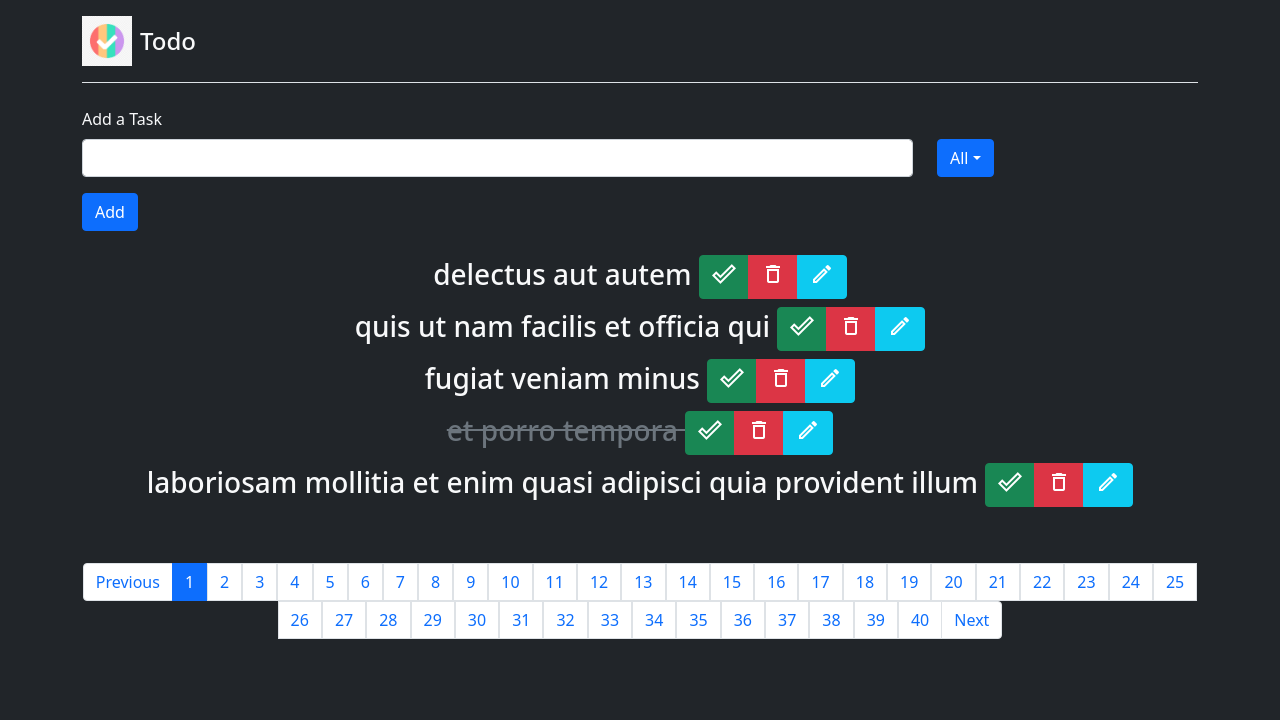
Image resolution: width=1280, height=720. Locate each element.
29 (433, 620)
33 (610, 620)
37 (787, 620)
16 (776, 582)
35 (698, 620)
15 (732, 582)
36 (743, 620)
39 (876, 620)
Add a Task (122, 119)
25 (1175, 582)
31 (521, 620)
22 (1042, 582)
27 (344, 620)
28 (388, 620)
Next (971, 620)
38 (831, 620)
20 (953, 582)
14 (688, 582)
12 (599, 582)
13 (643, 582)
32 (565, 620)
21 (998, 582)
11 (555, 582)
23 (1086, 582)
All (959, 158)
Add (110, 212)
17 (820, 582)
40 (920, 620)
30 (477, 620)
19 (909, 582)
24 (1131, 582)
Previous (128, 582)
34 (654, 620)
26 (300, 620)
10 (510, 582)
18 (865, 582)
